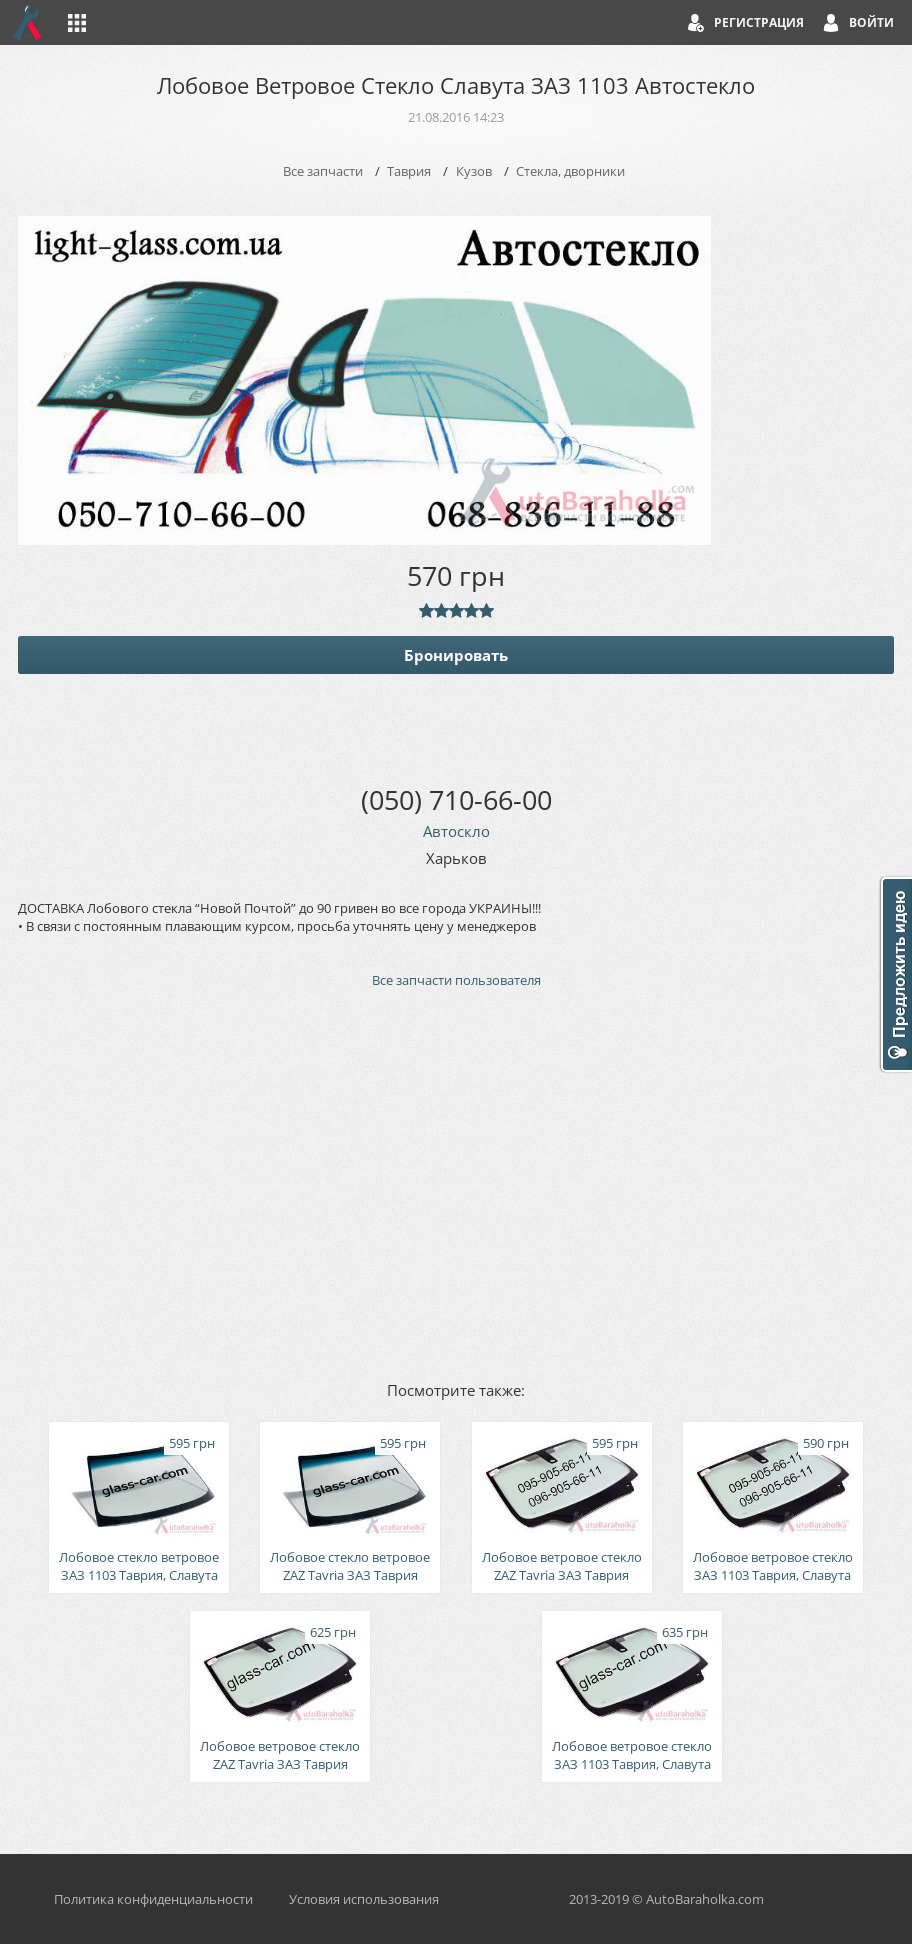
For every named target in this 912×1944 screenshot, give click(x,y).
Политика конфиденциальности (153, 1899)
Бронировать (456, 655)
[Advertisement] (456, 1183)
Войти (871, 22)
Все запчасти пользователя (456, 980)
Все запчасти (323, 171)
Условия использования (364, 1899)
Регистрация (759, 22)
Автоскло (456, 831)
